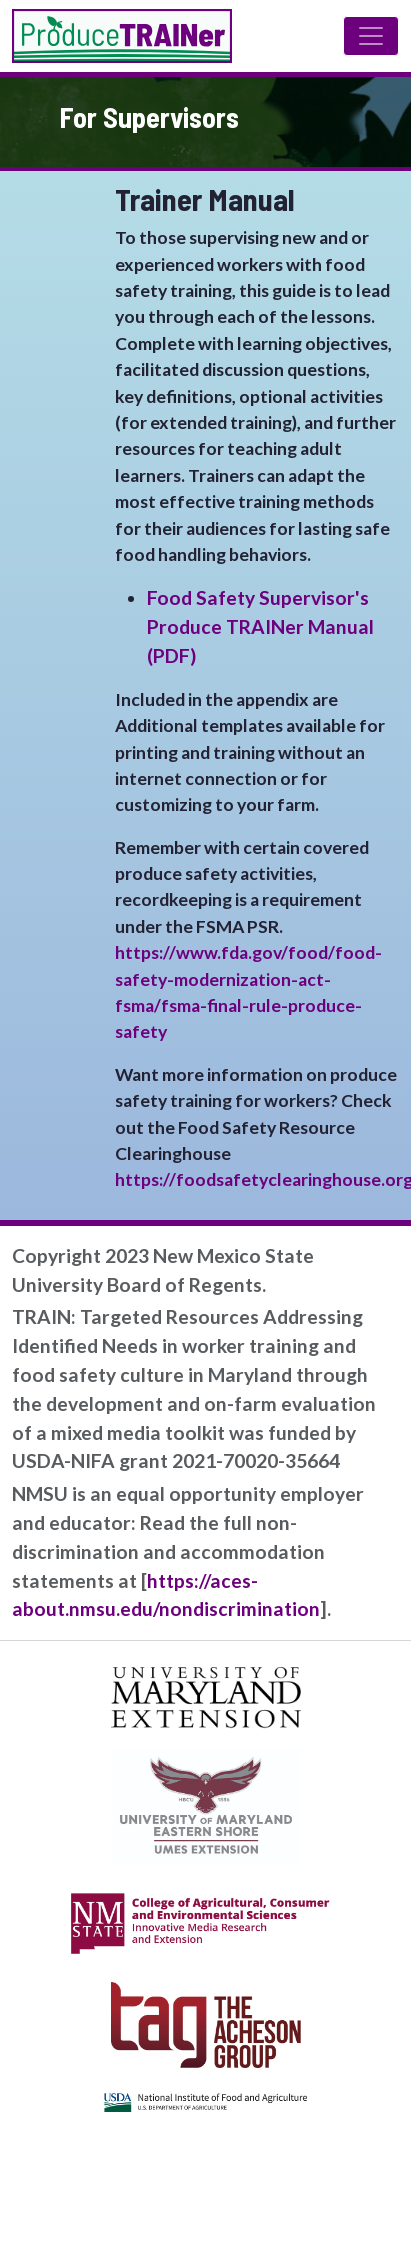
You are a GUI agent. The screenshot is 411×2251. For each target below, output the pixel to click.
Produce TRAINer (122, 36)
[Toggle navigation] (371, 36)
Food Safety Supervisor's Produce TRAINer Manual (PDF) (260, 626)
